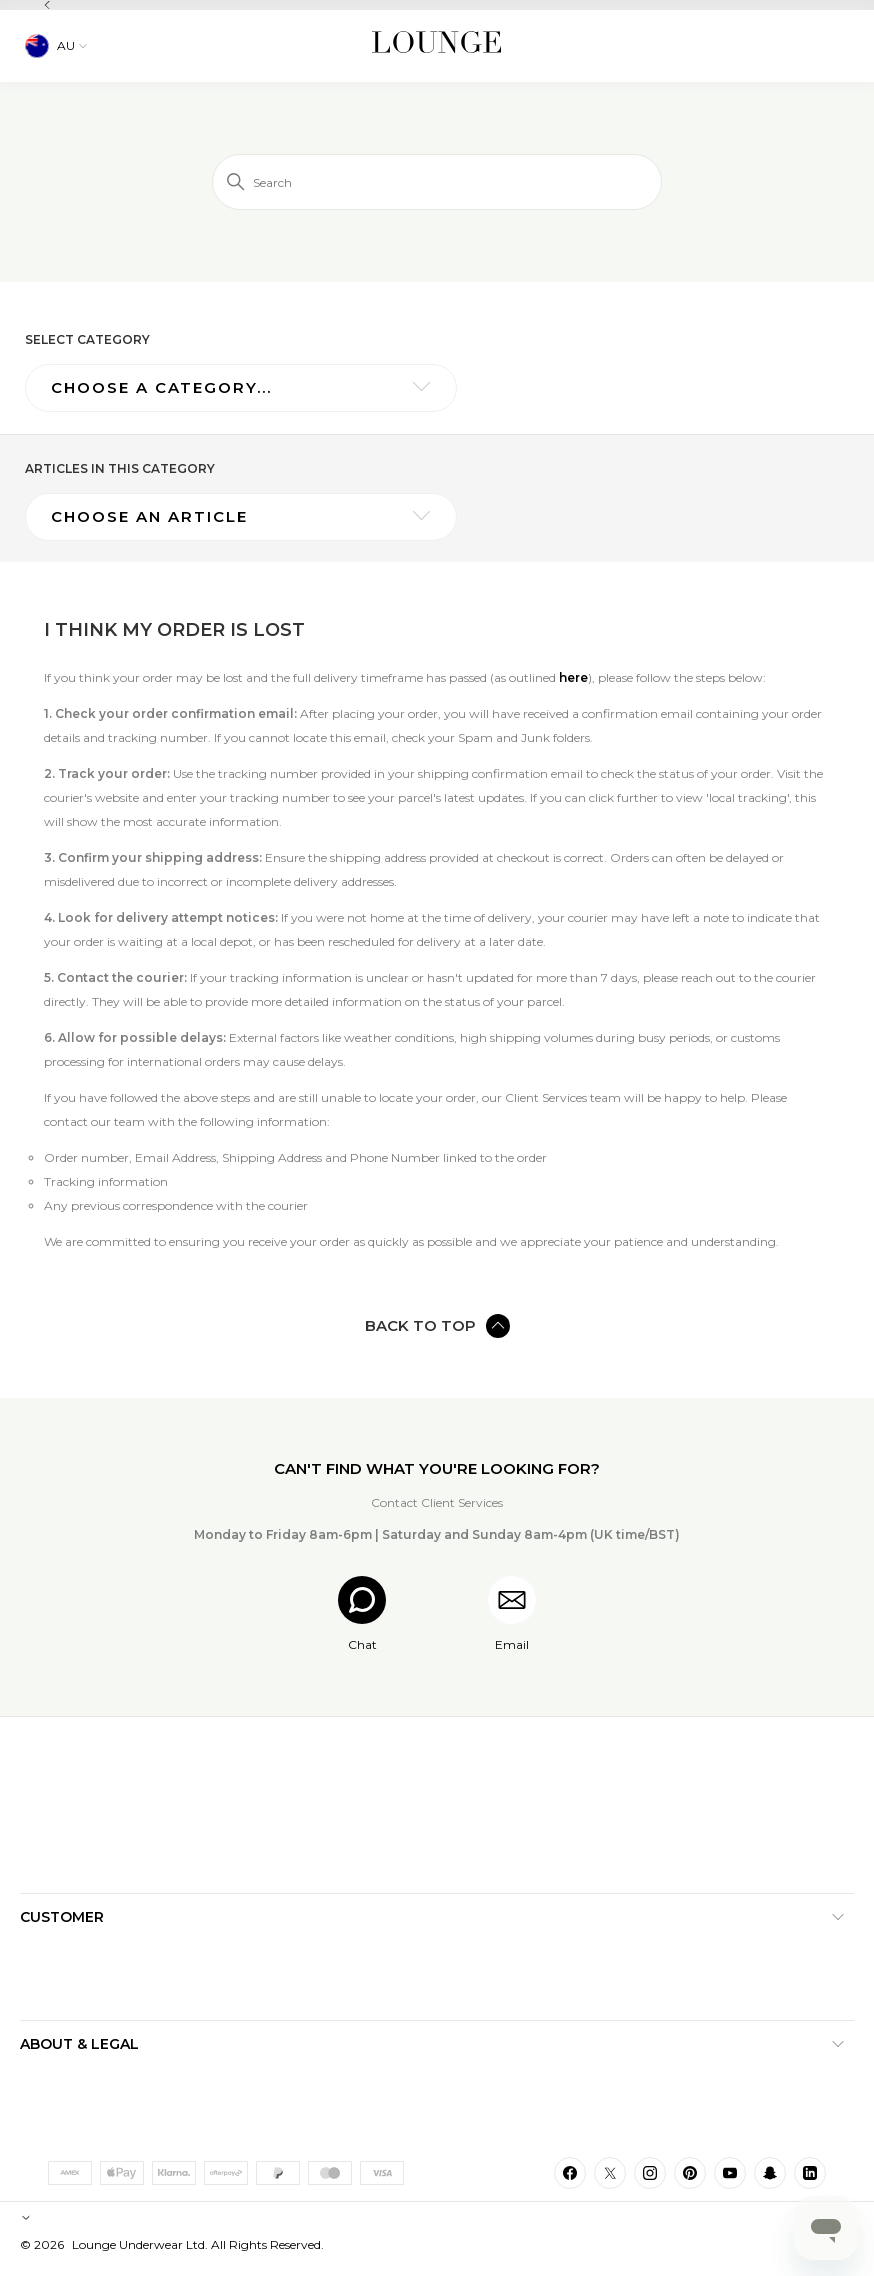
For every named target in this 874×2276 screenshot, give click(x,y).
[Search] (437, 182)
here (573, 677)
